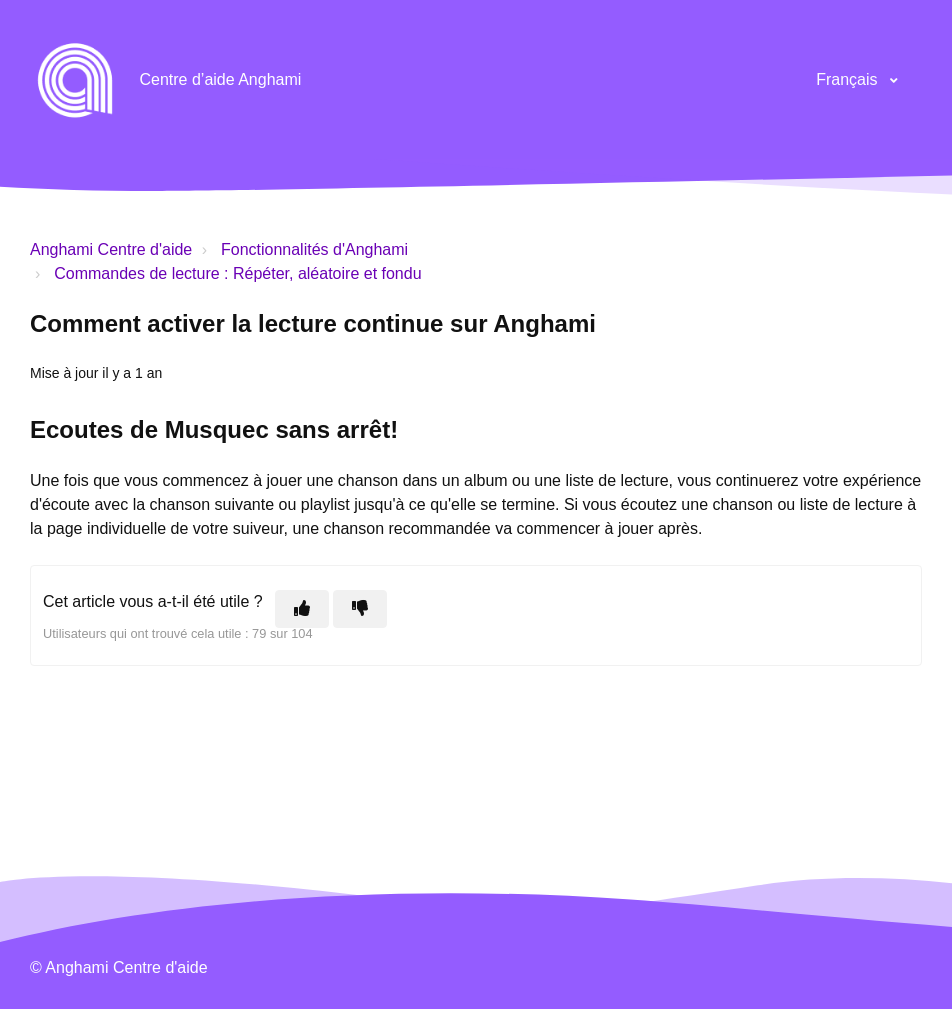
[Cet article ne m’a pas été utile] (360, 609)
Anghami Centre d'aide (111, 249)
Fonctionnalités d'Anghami (314, 249)
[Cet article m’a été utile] (302, 609)
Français (849, 79)
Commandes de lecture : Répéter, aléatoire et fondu (237, 273)
